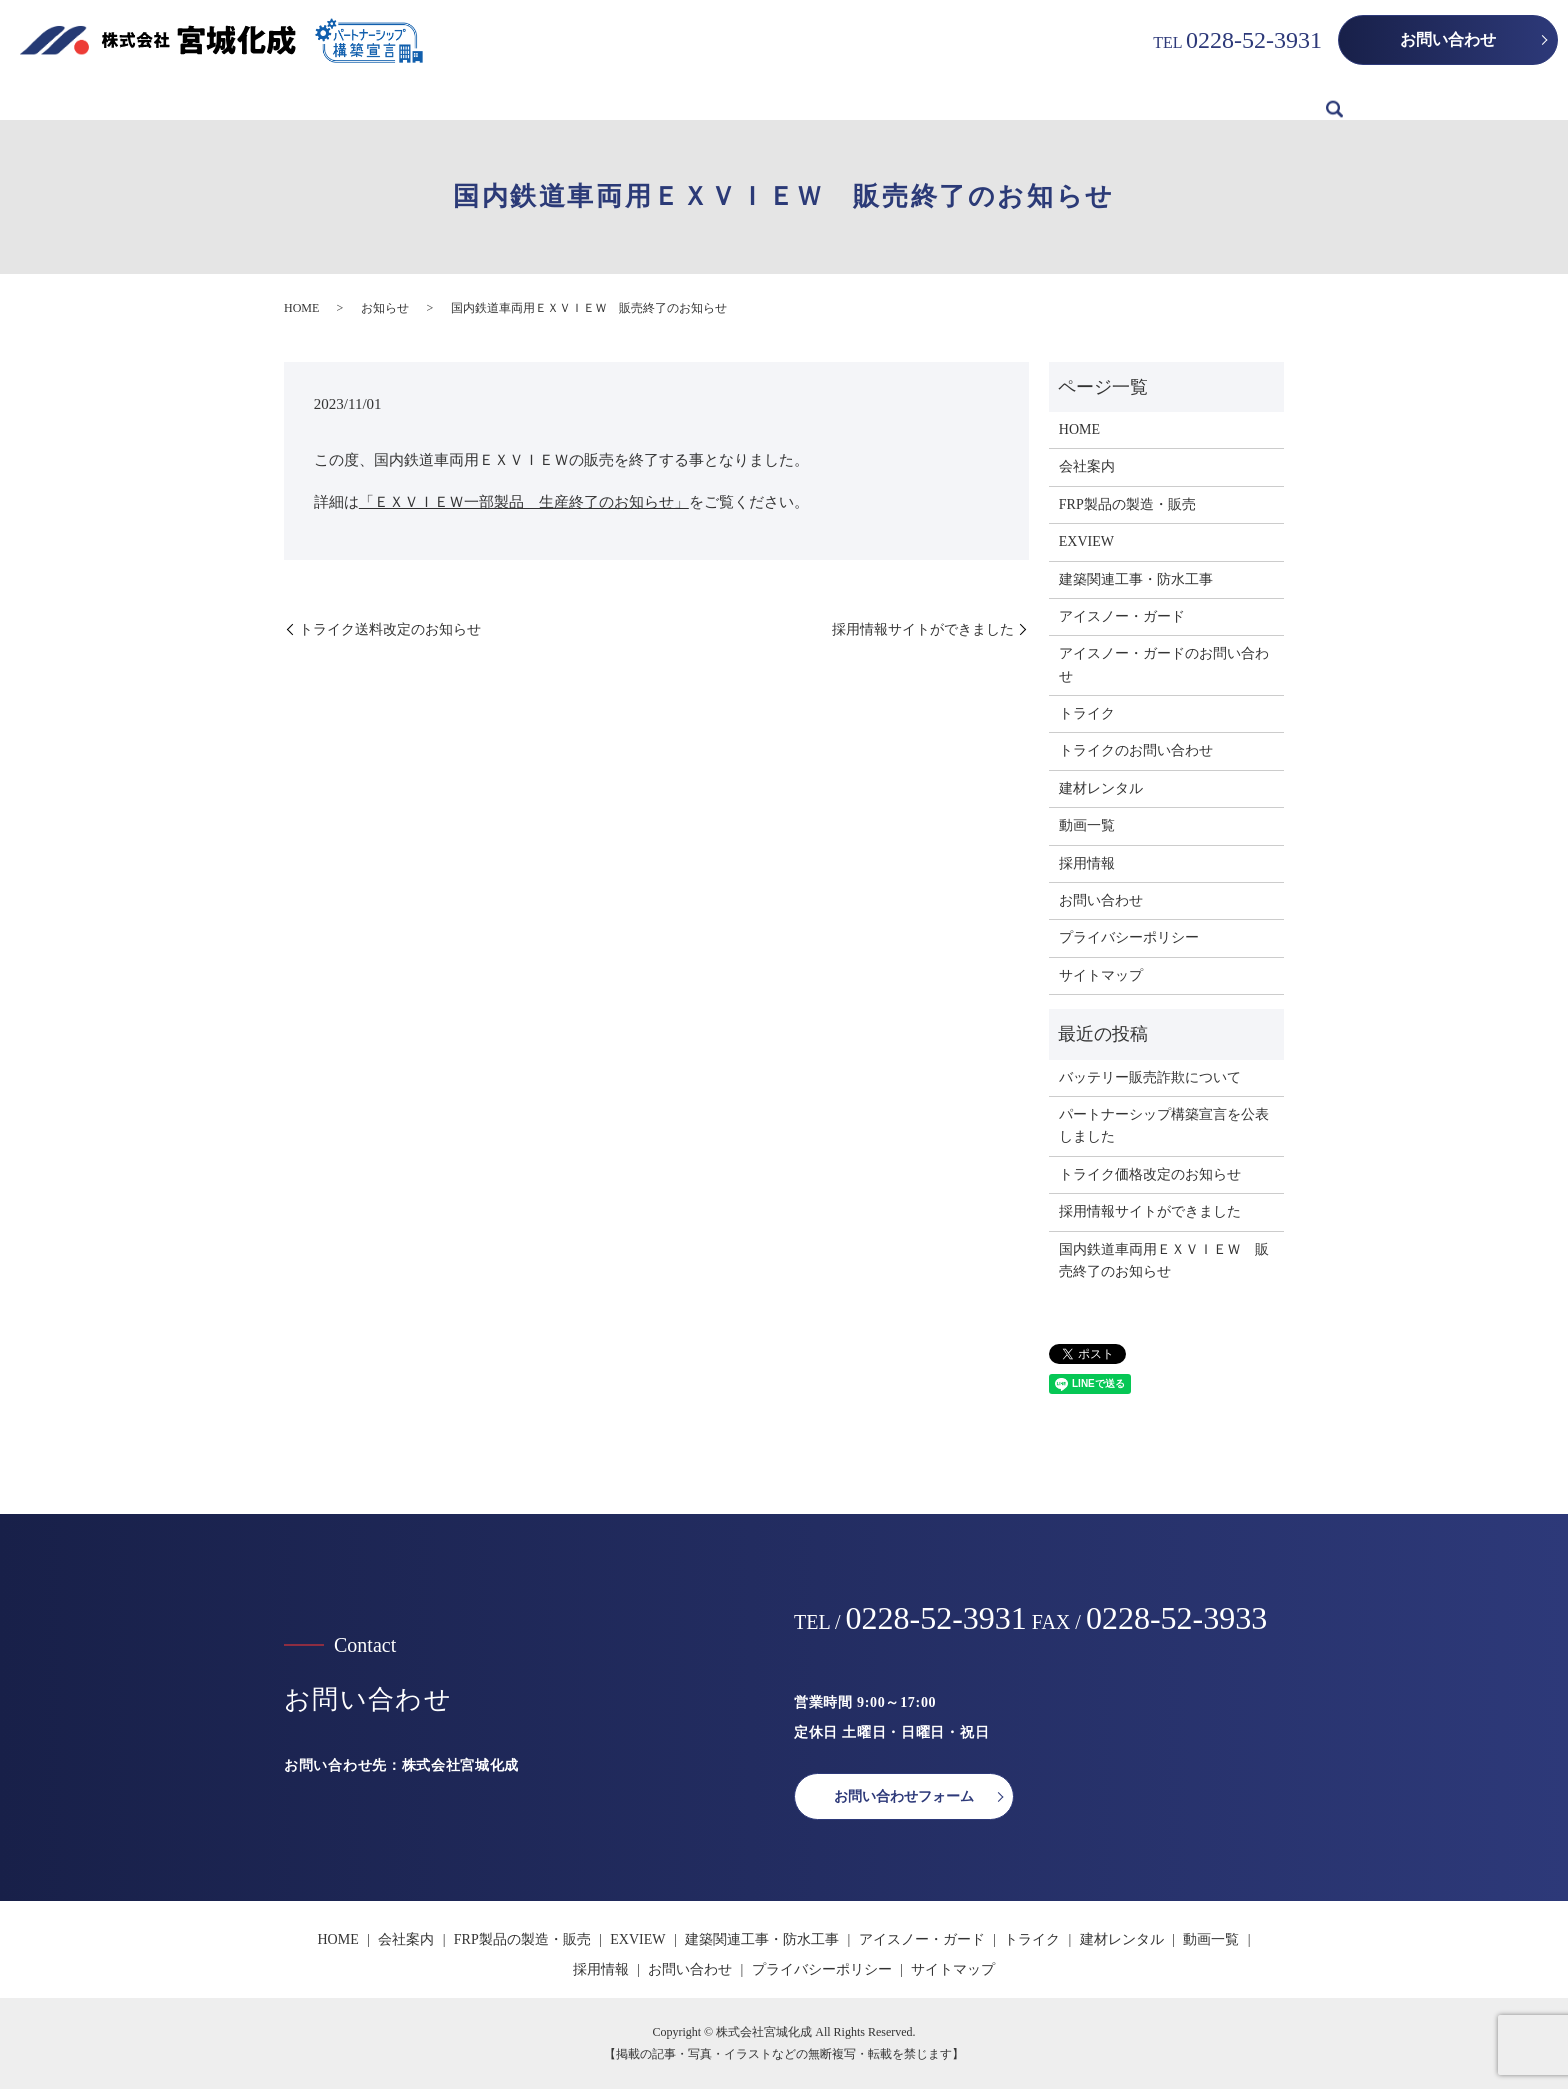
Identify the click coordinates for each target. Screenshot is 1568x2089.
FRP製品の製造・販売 (454, 99)
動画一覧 (1194, 99)
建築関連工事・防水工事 (711, 99)
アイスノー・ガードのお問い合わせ (1164, 664)
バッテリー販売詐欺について (1150, 1077)
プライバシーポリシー (1129, 937)
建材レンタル (1096, 99)
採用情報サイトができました (923, 629)
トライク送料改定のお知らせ (390, 629)
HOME (252, 99)
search (1335, 101)
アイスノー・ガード (879, 99)
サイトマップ (1101, 975)
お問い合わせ (1448, 39)
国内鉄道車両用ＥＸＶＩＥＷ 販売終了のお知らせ (1164, 1260)
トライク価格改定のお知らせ (1150, 1174)
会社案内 (330, 99)
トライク (998, 99)
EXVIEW (577, 99)
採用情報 (1278, 99)
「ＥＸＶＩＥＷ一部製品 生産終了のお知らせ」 (524, 502)
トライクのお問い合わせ (1136, 750)
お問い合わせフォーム (904, 1796)
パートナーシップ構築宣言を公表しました (1164, 1125)
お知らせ (385, 308)
